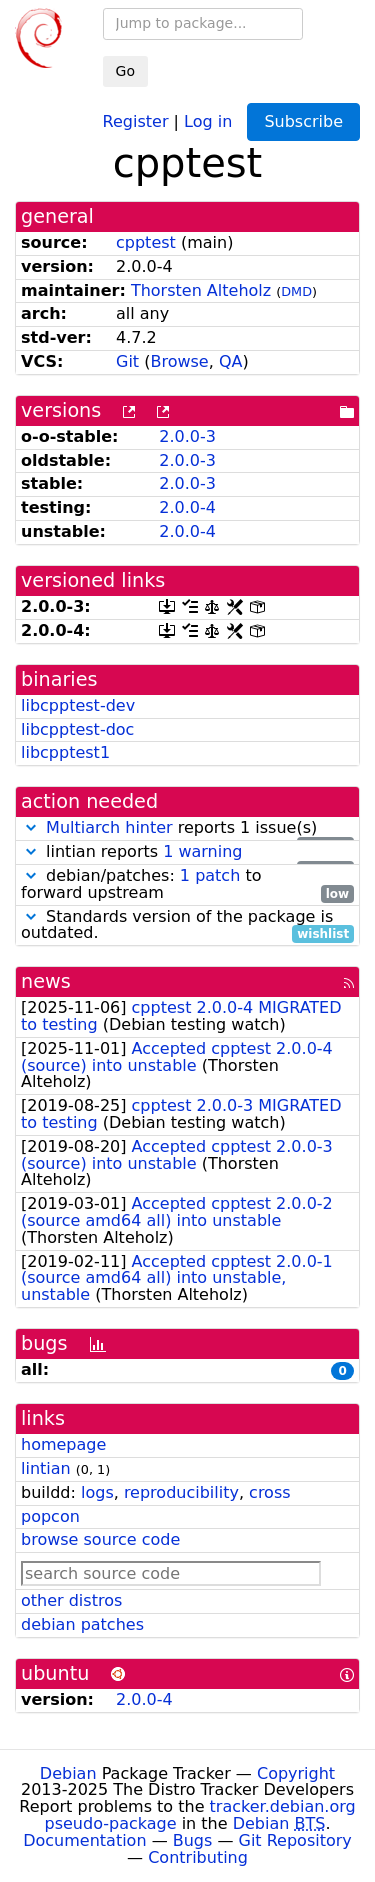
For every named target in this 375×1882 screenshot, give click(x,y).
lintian (46, 1468)
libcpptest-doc (77, 729)
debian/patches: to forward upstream (187, 885)
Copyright (296, 1773)
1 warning (202, 851)
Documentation (84, 1840)
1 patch (210, 875)
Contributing (198, 1857)
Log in (208, 120)
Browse (179, 361)
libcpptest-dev (78, 705)
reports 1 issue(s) (187, 828)
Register (136, 120)
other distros (71, 1600)
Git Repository (295, 1840)
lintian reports (187, 852)
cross (269, 1492)
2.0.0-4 (187, 507)
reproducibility (181, 1492)
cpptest (146, 242)
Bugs (193, 1840)
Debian (68, 1773)
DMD (296, 291)
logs (97, 1492)
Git (127, 361)
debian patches (82, 1624)
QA (231, 361)
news (46, 981)
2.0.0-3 (187, 436)
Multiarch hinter (109, 827)
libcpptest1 (65, 752)
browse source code (100, 1539)
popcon (50, 1516)
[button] (31, 827)
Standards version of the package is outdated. (187, 926)
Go (125, 71)
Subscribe (303, 121)
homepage (63, 1444)
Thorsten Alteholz (201, 290)
